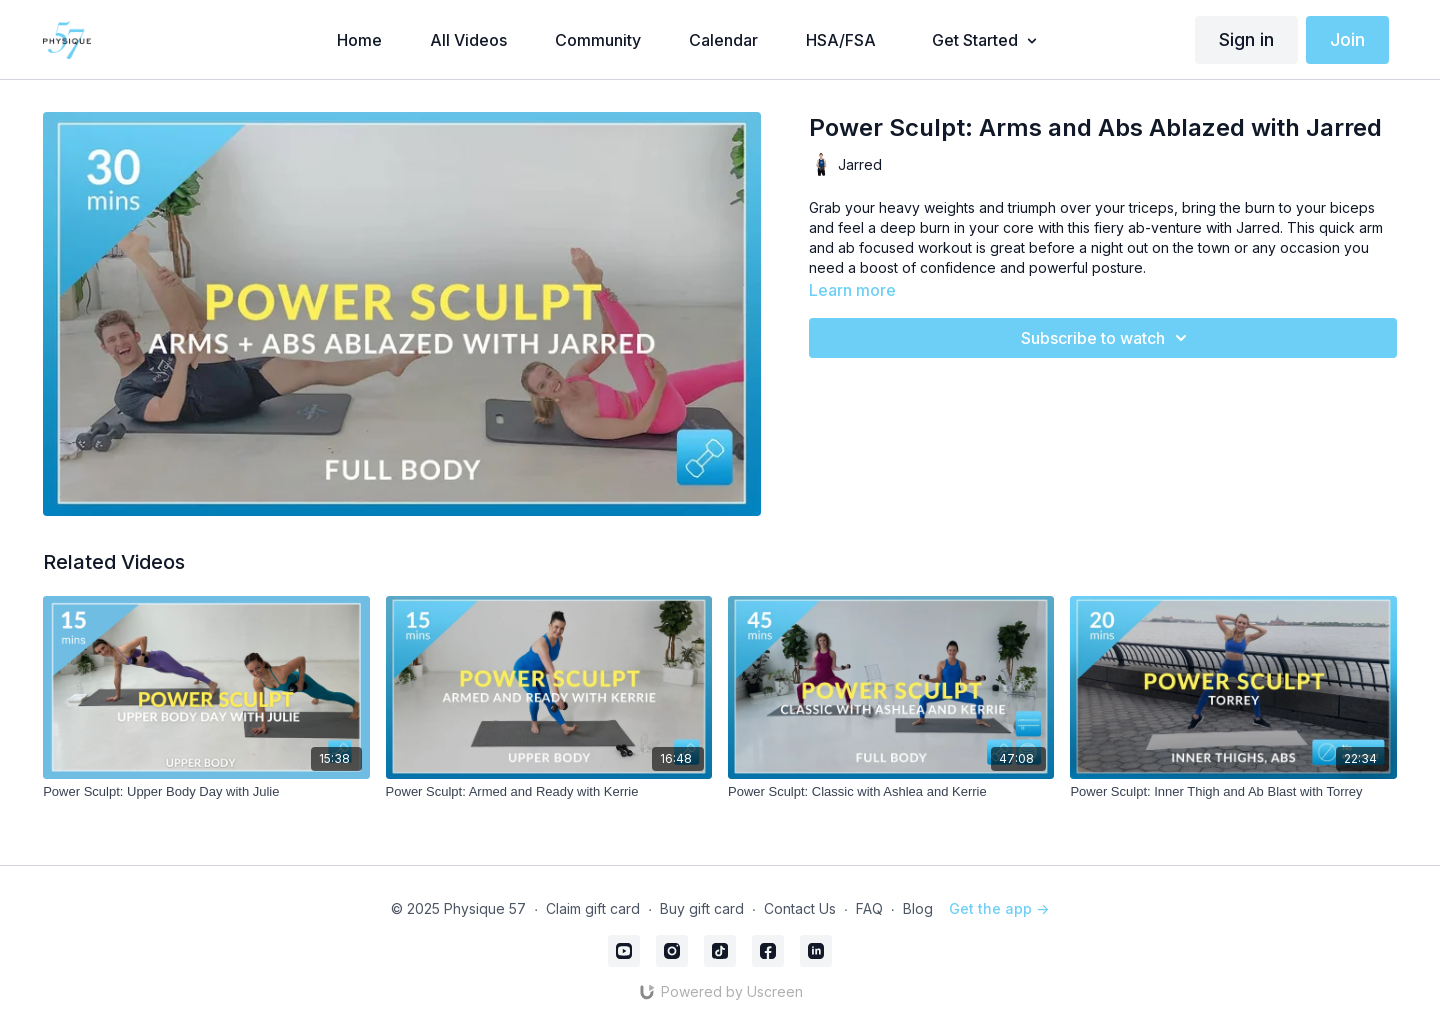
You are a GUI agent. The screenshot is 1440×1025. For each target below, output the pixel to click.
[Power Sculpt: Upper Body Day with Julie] (206, 792)
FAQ (869, 908)
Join (1347, 39)
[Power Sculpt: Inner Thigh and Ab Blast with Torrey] (1233, 792)
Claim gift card (593, 908)
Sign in (1246, 39)
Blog (918, 908)
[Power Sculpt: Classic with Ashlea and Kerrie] (891, 792)
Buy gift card (702, 908)
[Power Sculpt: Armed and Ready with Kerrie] (549, 792)
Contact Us (800, 908)
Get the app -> (999, 908)
